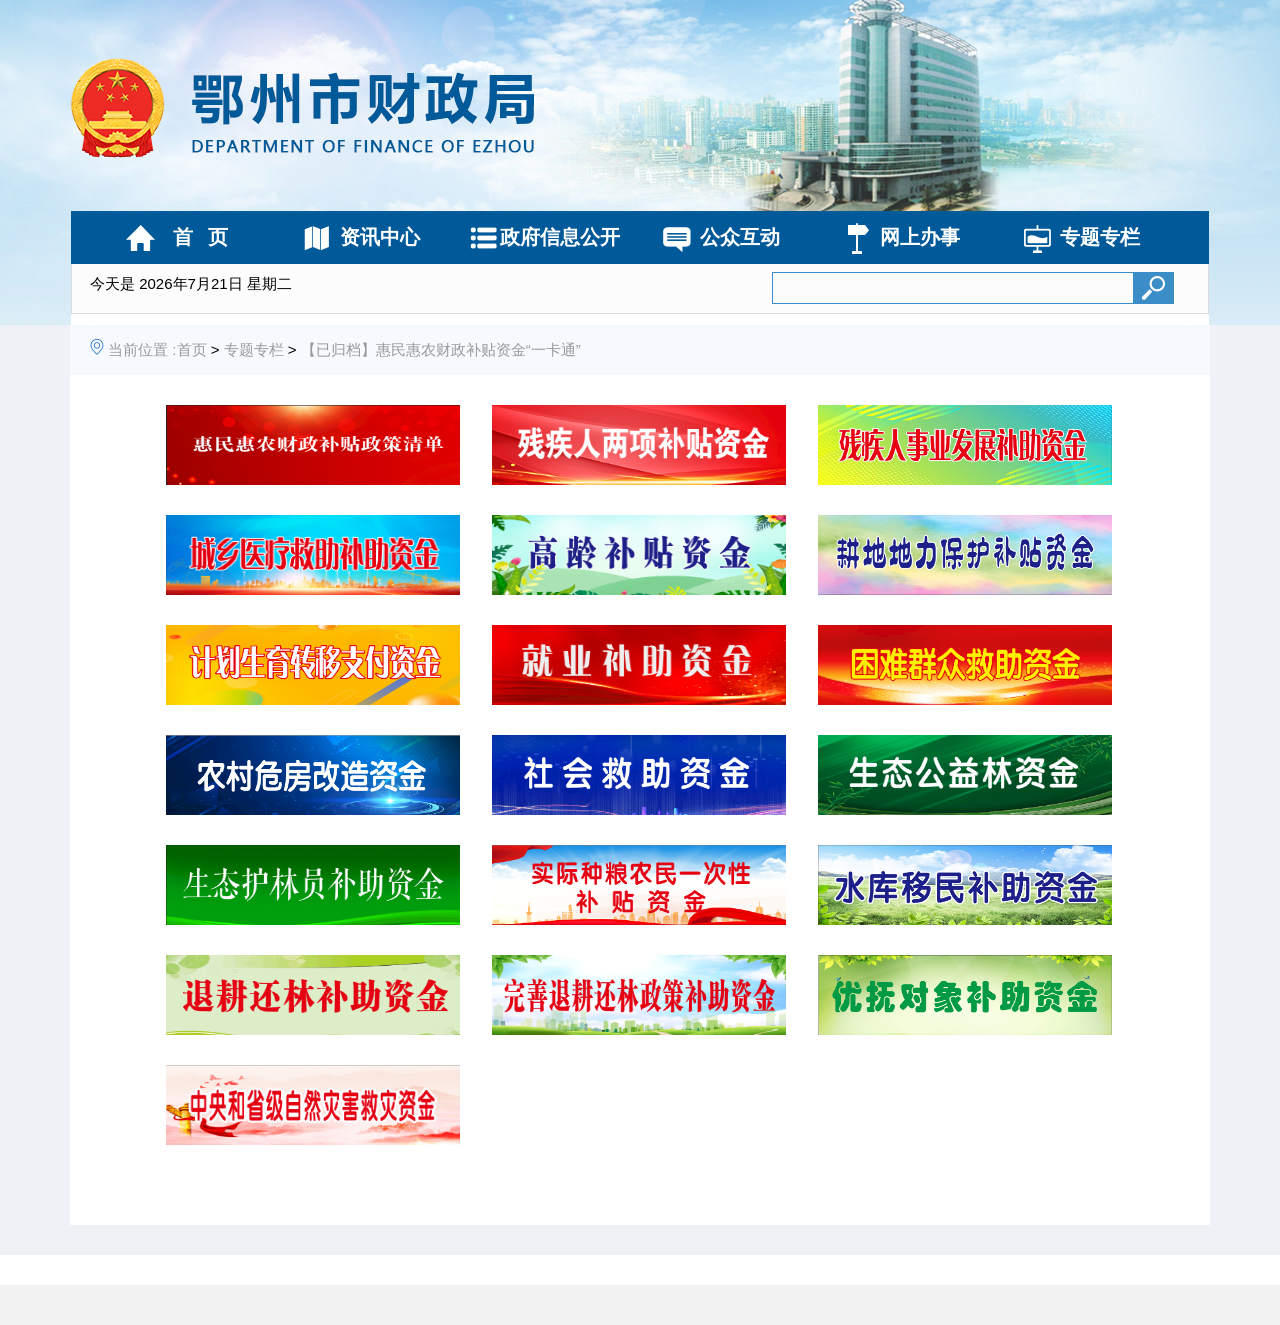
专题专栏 (1100, 237)
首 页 (200, 237)
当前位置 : (142, 349)
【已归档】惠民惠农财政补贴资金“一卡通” (441, 349)
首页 (192, 349)
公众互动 (740, 237)
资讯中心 (380, 237)
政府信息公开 (560, 237)
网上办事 (920, 237)
